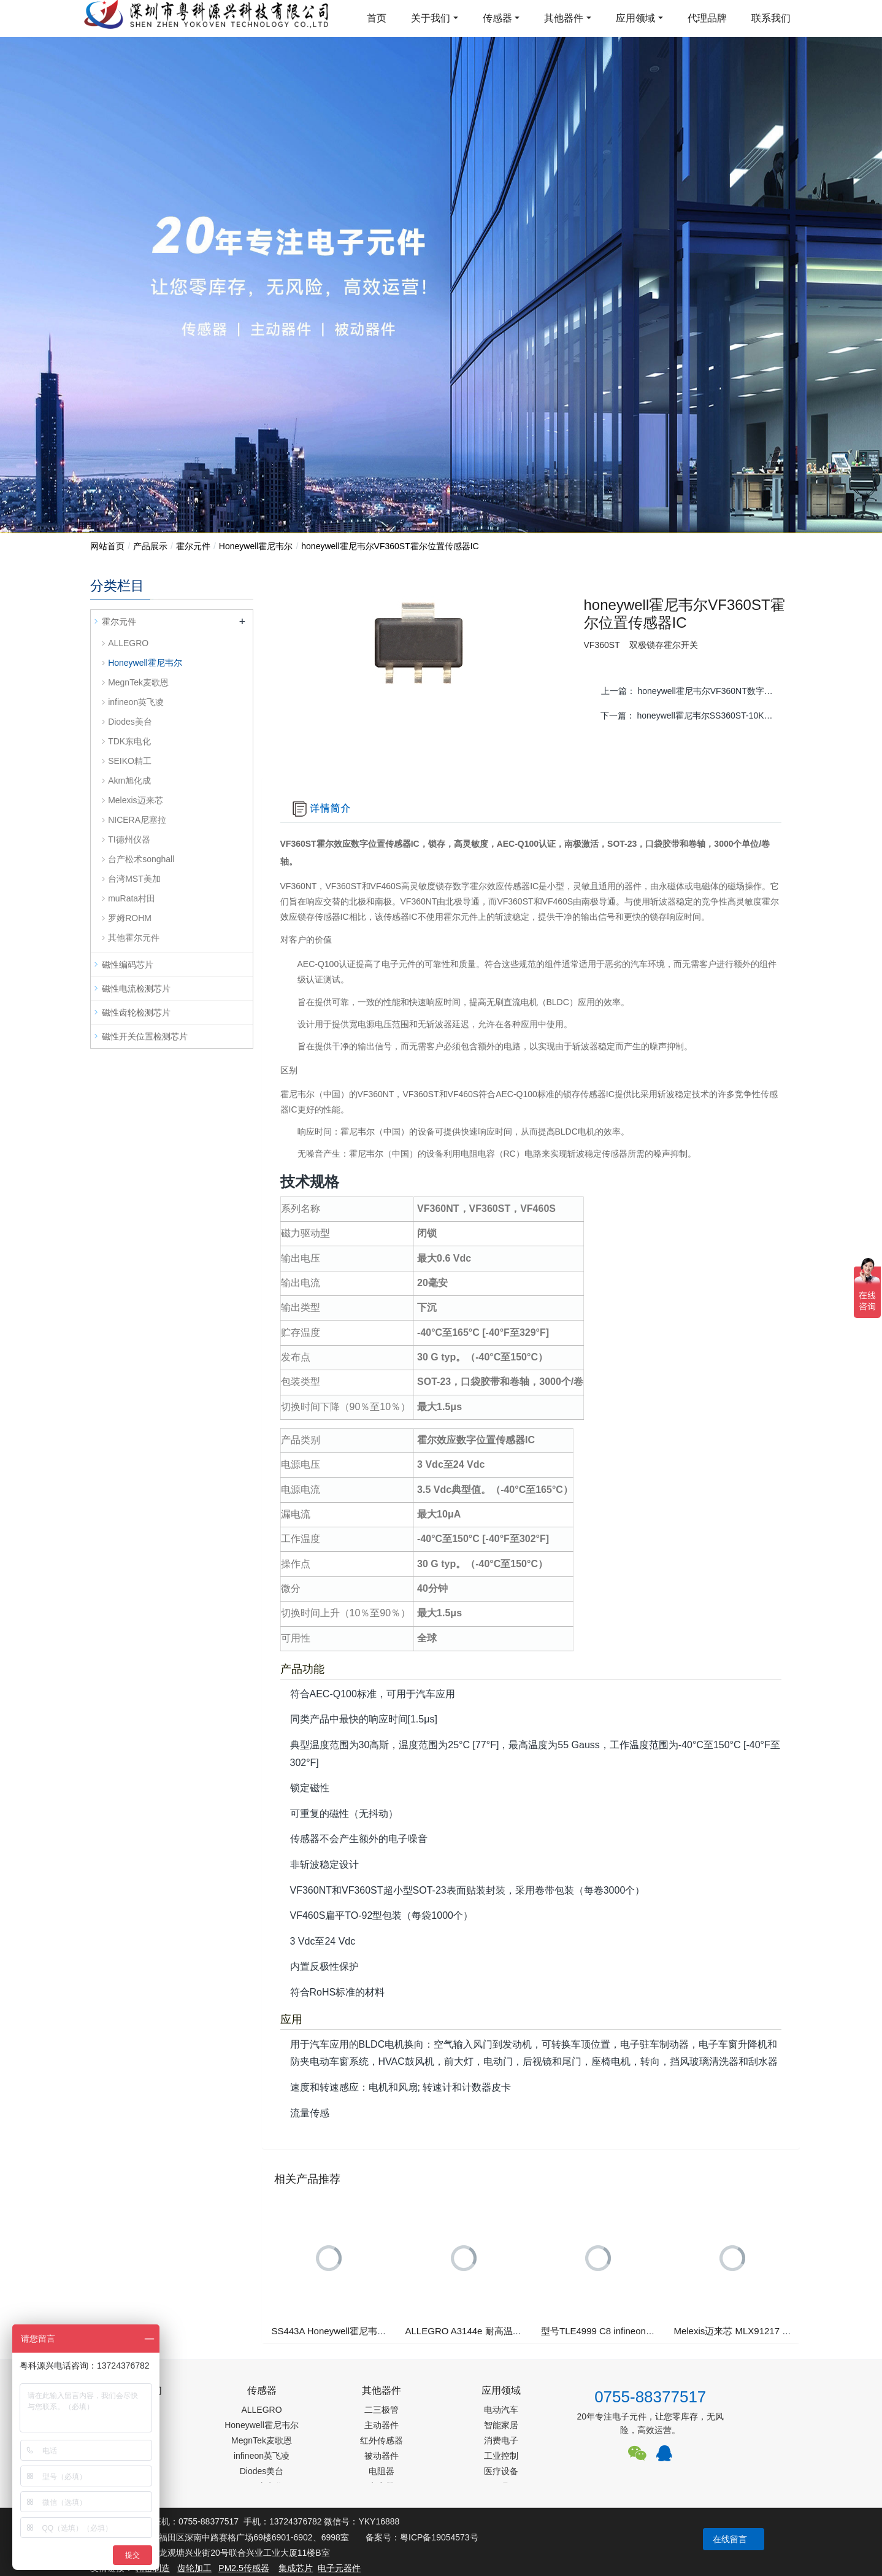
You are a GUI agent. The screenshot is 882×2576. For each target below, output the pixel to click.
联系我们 (771, 18)
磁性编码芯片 (127, 965)
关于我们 (430, 18)
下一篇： (691, 715)
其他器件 (563, 18)
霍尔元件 (193, 546)
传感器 (497, 18)
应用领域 (635, 18)
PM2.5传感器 (243, 2568)
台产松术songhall (141, 859)
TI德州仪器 (129, 839)
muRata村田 (131, 898)
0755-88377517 (650, 2397)
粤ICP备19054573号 (439, 2537)
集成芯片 (295, 2568)
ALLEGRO (128, 643)
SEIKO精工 (129, 761)
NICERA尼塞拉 (137, 820)
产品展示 (150, 546)
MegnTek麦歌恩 (138, 682)
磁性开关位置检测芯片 (145, 1036)
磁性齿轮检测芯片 (136, 1012)
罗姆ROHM (129, 918)
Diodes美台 (130, 722)
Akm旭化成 (129, 780)
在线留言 (730, 2539)
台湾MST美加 (134, 879)
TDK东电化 (129, 741)
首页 (376, 18)
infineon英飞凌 (136, 702)
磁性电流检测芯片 (136, 988)
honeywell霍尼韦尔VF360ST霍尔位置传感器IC (389, 546)
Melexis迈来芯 (135, 800)
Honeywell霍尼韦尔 (256, 546)
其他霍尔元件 (133, 938)
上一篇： (692, 691)
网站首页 (107, 546)
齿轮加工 (194, 2568)
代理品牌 (707, 18)
